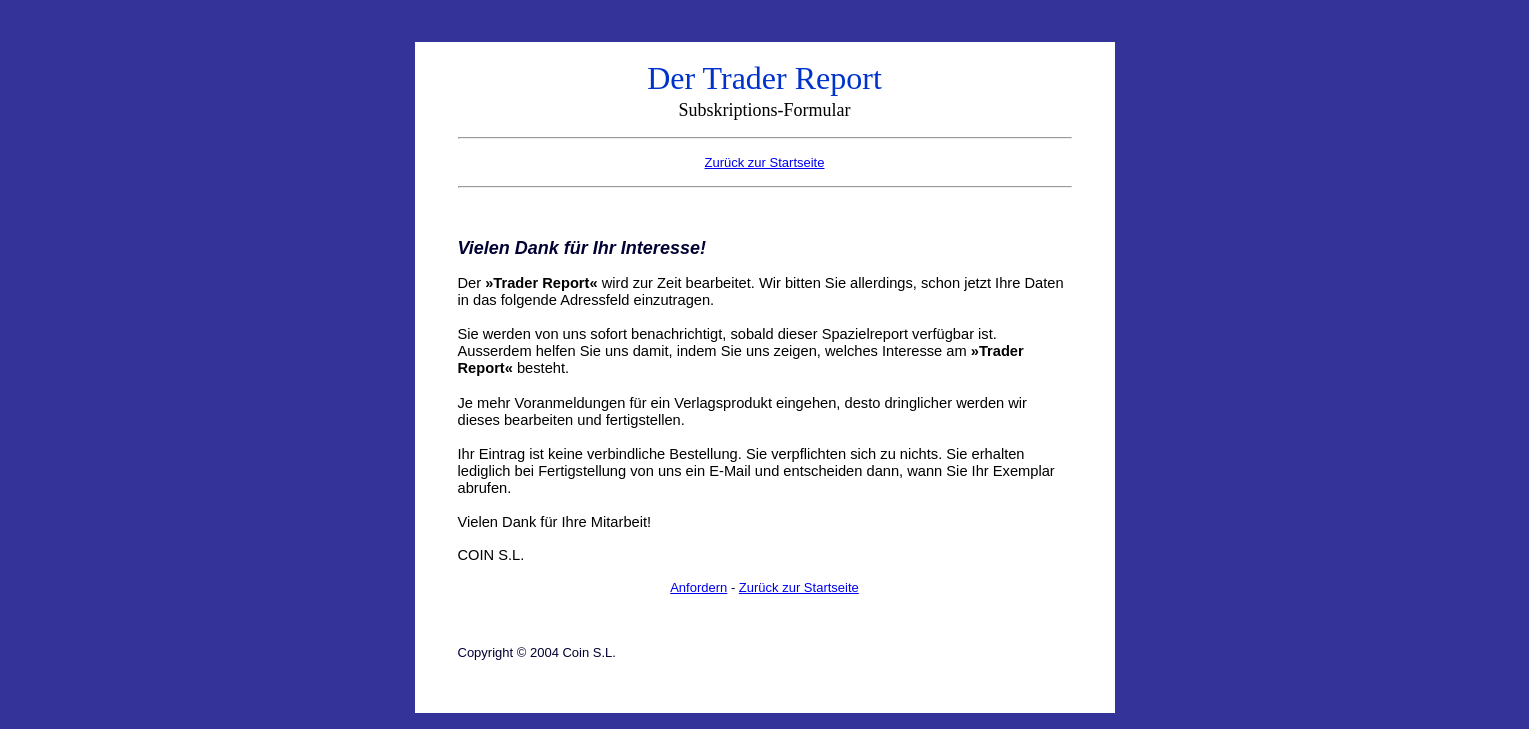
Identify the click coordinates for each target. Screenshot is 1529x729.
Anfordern (698, 587)
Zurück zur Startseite (799, 587)
